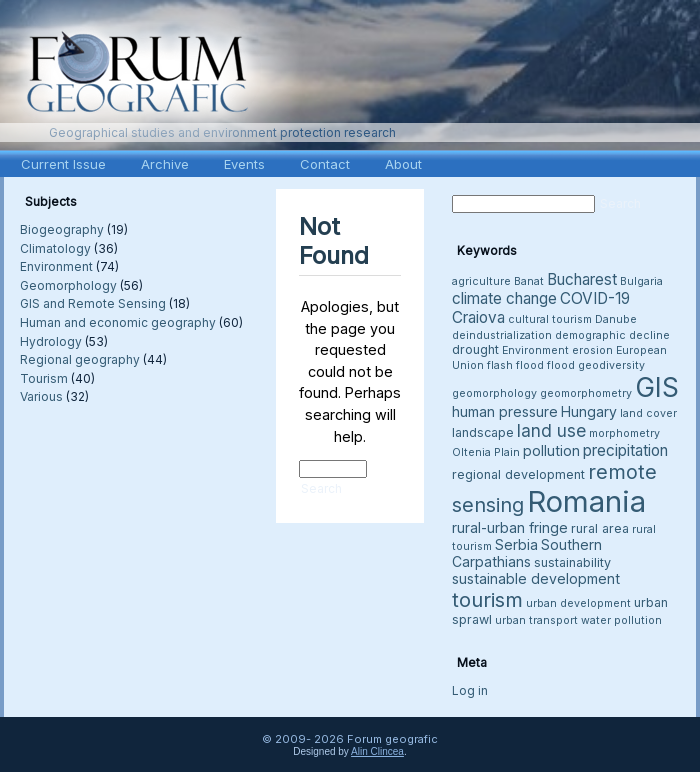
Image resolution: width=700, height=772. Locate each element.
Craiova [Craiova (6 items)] (478, 317)
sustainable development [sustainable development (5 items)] (536, 578)
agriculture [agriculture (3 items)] (481, 281)
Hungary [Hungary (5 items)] (589, 411)
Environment (56, 266)
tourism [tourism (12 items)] (487, 599)
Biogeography (62, 229)
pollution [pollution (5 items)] (551, 450)
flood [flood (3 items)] (561, 365)
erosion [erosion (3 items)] (592, 350)
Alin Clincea (377, 751)
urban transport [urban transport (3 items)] (536, 620)
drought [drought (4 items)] (475, 349)
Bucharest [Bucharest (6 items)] (582, 279)
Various (41, 396)
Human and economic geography (118, 322)
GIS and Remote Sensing (93, 303)
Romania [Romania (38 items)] (586, 501)
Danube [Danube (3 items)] (616, 319)
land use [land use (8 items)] (551, 430)
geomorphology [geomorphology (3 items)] (494, 393)
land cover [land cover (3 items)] (648, 413)
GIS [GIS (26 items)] (657, 387)
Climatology (55, 248)
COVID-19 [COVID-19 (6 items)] (595, 298)
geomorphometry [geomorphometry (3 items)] (586, 393)
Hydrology (51, 341)
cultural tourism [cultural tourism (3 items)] (550, 319)
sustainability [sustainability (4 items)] (572, 562)
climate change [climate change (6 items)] (504, 298)
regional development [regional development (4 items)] (518, 474)
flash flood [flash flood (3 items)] (515, 365)
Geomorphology (68, 285)
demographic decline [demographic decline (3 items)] (612, 335)
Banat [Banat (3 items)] (529, 281)
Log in (470, 690)
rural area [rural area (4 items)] (600, 528)
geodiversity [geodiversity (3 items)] (611, 365)
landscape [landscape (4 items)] (483, 432)
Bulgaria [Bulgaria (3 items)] (641, 281)
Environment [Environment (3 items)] (535, 350)
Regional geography (80, 359)
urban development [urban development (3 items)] (578, 603)
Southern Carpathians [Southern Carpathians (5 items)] (527, 553)
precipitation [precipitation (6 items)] (625, 450)
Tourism (44, 378)
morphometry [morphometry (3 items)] (624, 433)
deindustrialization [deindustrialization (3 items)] (502, 335)
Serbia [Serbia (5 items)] (516, 544)
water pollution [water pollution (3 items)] (621, 620)
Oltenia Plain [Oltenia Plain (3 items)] (486, 452)
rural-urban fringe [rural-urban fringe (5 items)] (510, 527)
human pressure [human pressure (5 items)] (505, 411)
